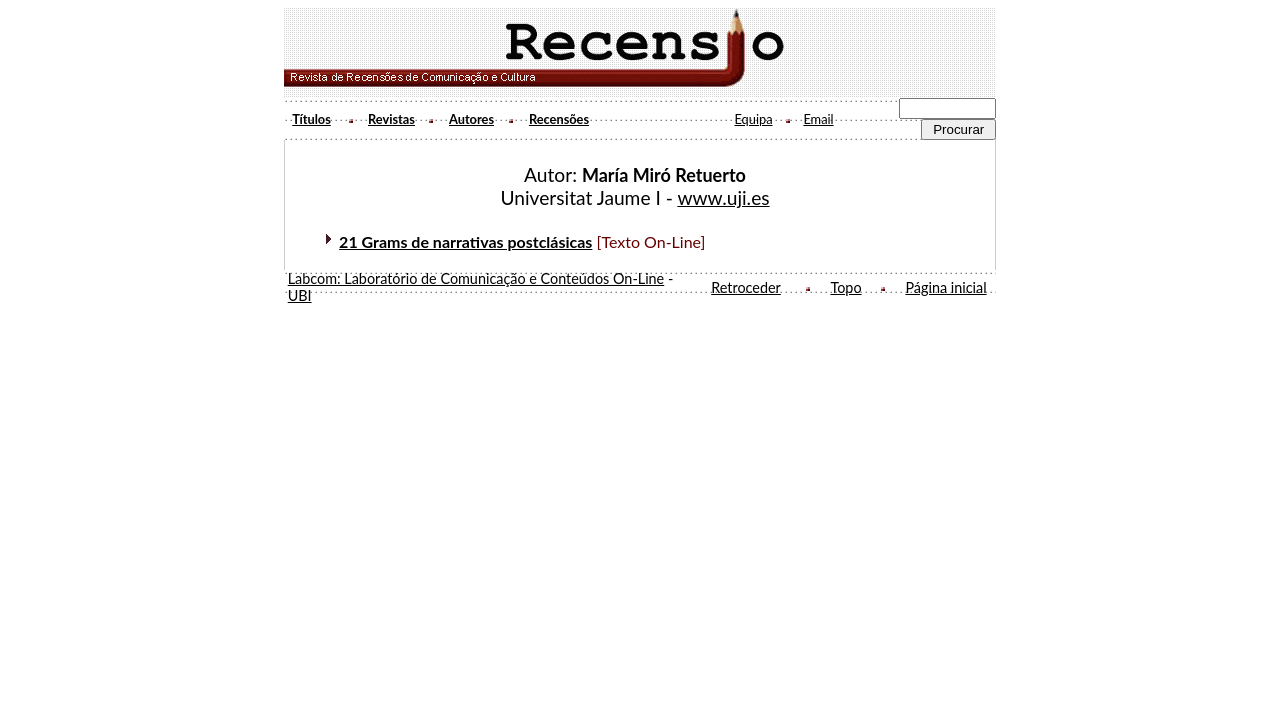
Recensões (559, 119)
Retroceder (746, 287)
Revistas (391, 119)
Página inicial (945, 287)
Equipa (753, 119)
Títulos (311, 119)
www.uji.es (723, 197)
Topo (845, 287)
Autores (471, 119)
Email (818, 119)
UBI (300, 295)
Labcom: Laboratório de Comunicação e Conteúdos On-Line (476, 278)
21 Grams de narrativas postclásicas (465, 241)
